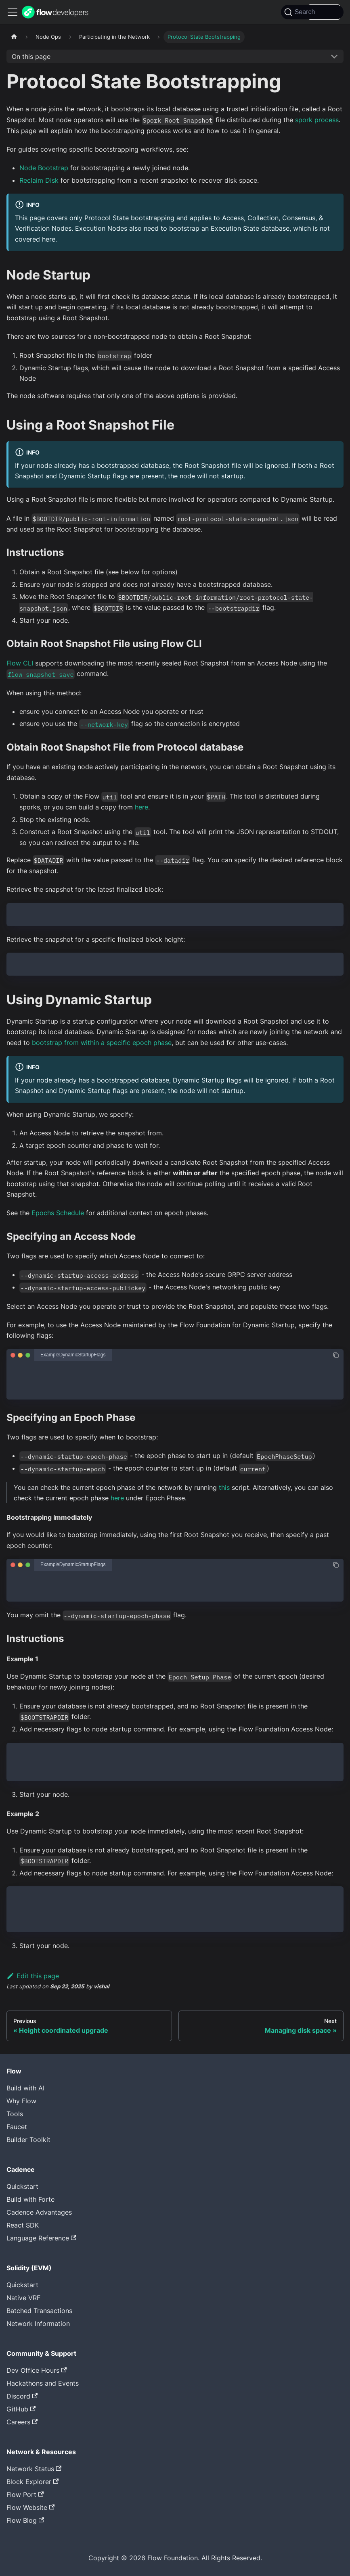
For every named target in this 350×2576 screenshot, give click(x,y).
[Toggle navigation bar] (12, 12)
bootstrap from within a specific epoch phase (102, 1043)
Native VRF (23, 2298)
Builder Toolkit (28, 2140)
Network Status (33, 2469)
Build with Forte (30, 2199)
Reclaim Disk (39, 180)
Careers (22, 2422)
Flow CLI (19, 663)
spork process (317, 120)
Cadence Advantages (39, 2212)
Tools (14, 2114)
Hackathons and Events (42, 2383)
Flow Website (30, 2507)
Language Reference (41, 2238)
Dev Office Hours (36, 2370)
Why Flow (21, 2101)
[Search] (312, 12)
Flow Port (25, 2494)
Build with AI (25, 2088)
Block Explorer (32, 2482)
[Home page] (14, 37)
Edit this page (32, 1976)
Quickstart (22, 2186)
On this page (31, 56)
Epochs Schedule (57, 1213)
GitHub (21, 2409)
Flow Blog (25, 2520)
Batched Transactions (39, 2311)
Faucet (16, 2127)
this (224, 1487)
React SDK (22, 2225)
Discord (22, 2396)
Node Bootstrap (43, 168)
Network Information (38, 2323)
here (141, 807)
